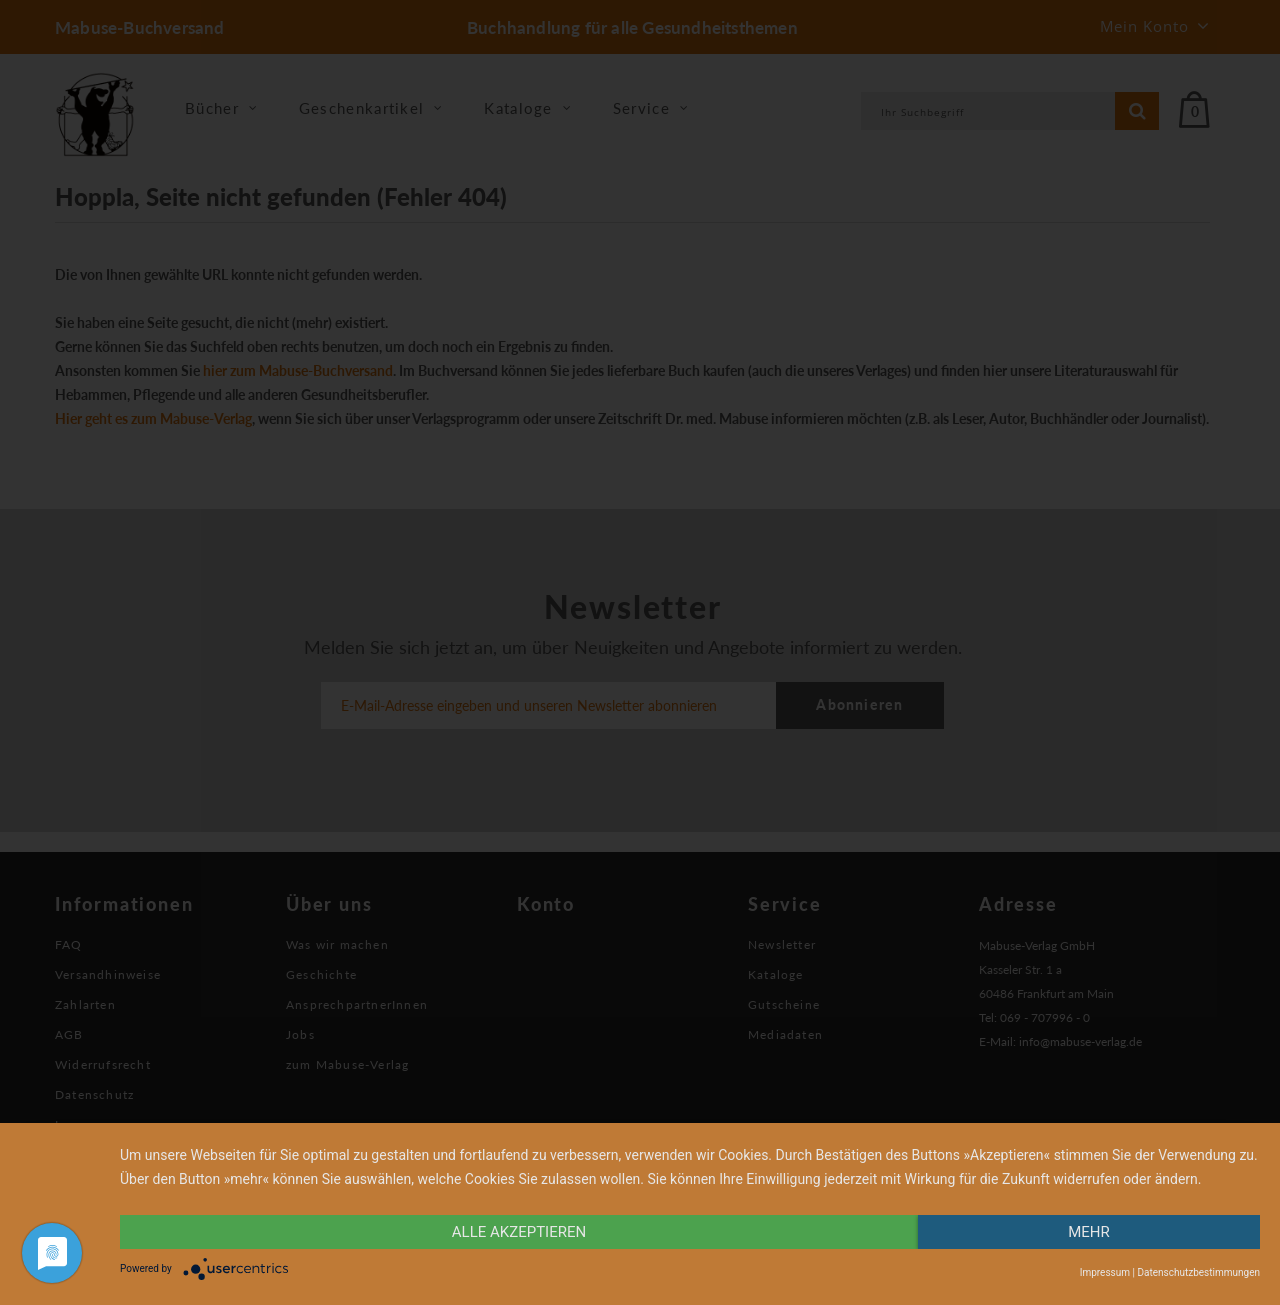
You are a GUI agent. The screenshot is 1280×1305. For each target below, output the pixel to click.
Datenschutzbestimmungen (1198, 1272)
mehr (1089, 1232)
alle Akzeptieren (519, 1232)
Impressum (1105, 1272)
